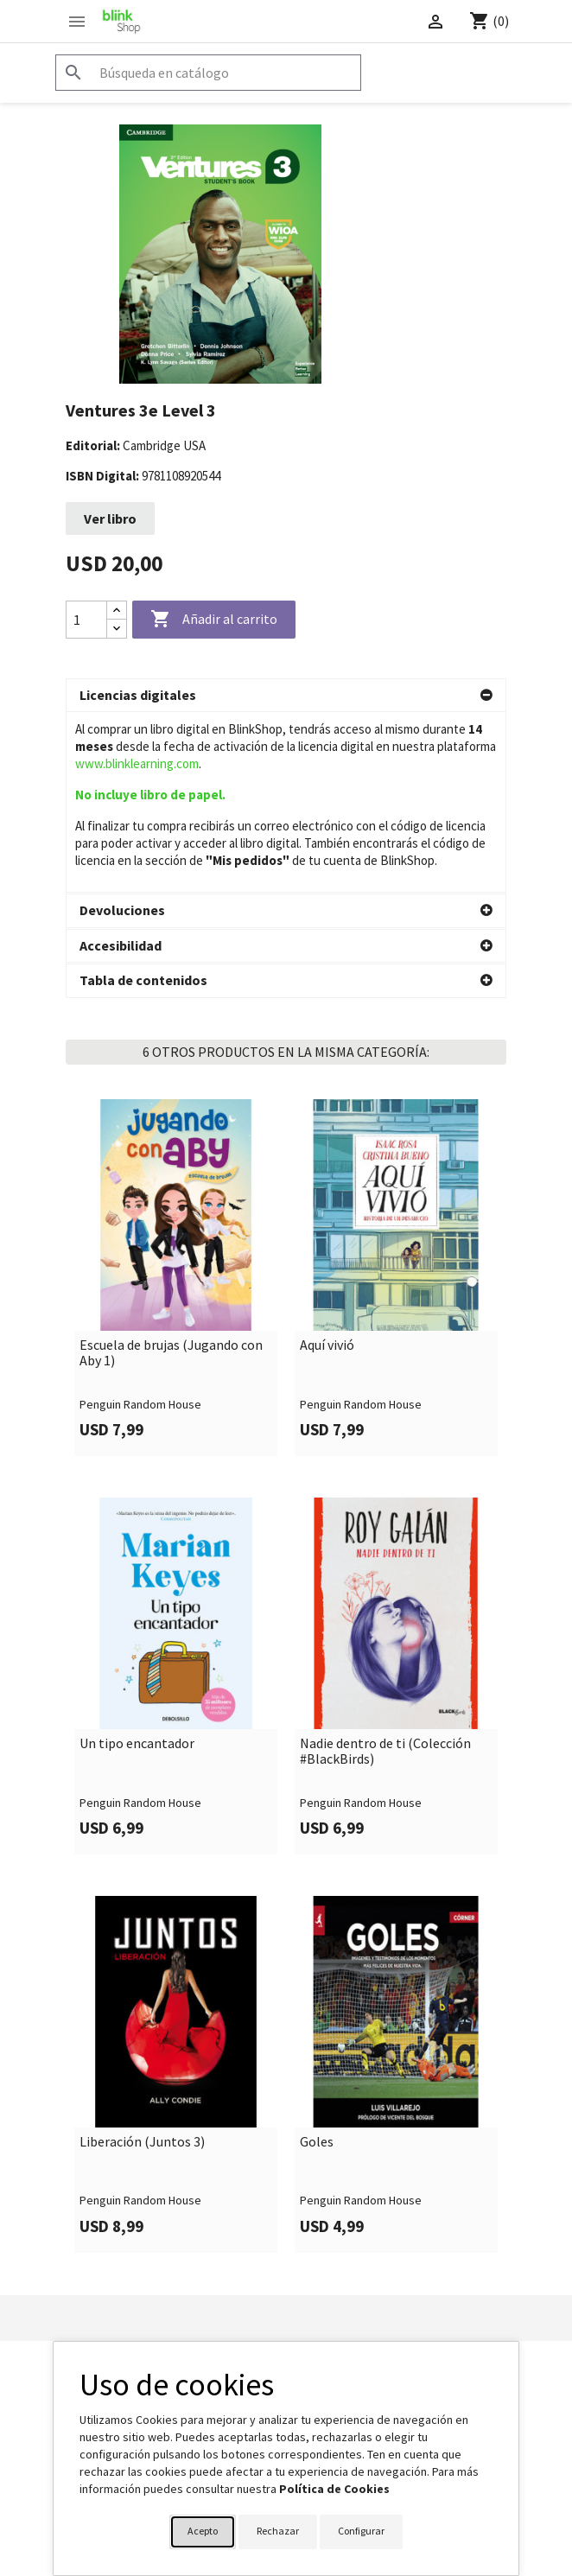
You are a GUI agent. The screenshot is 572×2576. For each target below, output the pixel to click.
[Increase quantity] (116, 610)
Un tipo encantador (136, 1563)
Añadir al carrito (213, 619)
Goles (317, 1961)
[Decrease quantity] (116, 629)
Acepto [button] (202, 2530)
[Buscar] (208, 72)
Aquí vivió (327, 1165)
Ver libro (110, 518)
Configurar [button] (361, 2530)
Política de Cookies (334, 2488)
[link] (176, 1097)
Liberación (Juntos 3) (142, 1961)
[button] (286, 695)
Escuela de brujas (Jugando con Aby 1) (171, 1172)
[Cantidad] (86, 620)
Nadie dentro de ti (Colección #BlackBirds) (385, 1570)
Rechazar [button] (278, 2530)
